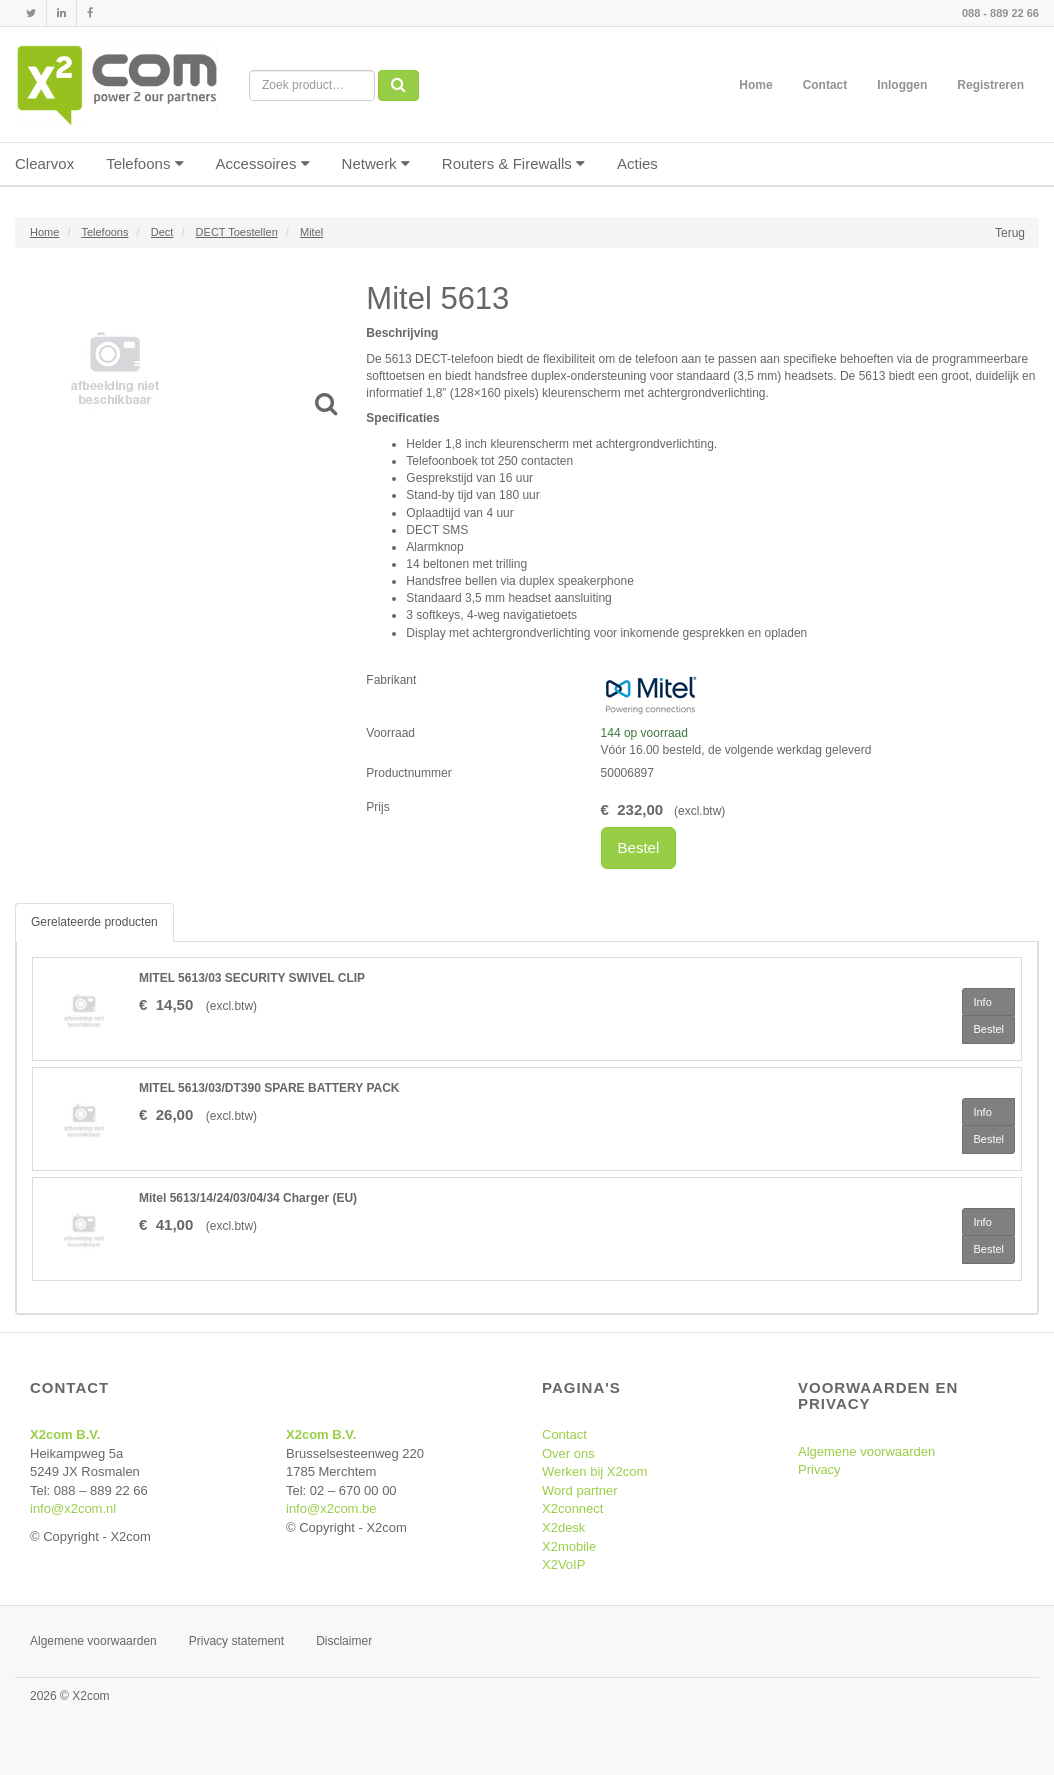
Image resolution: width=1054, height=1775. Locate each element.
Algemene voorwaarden (866, 1451)
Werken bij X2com (594, 1471)
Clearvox (44, 163)
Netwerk (376, 163)
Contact (825, 85)
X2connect (572, 1508)
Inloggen (902, 85)
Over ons (568, 1453)
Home (755, 85)
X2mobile (569, 1546)
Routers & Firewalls (513, 163)
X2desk (563, 1527)
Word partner (580, 1490)
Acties (637, 163)
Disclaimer (344, 1641)
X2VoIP (563, 1564)
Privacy (819, 1469)
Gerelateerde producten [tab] (94, 922)
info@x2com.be (331, 1508)
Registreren (990, 85)
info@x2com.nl (73, 1508)
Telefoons (144, 163)
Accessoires (263, 163)
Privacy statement (236, 1641)
